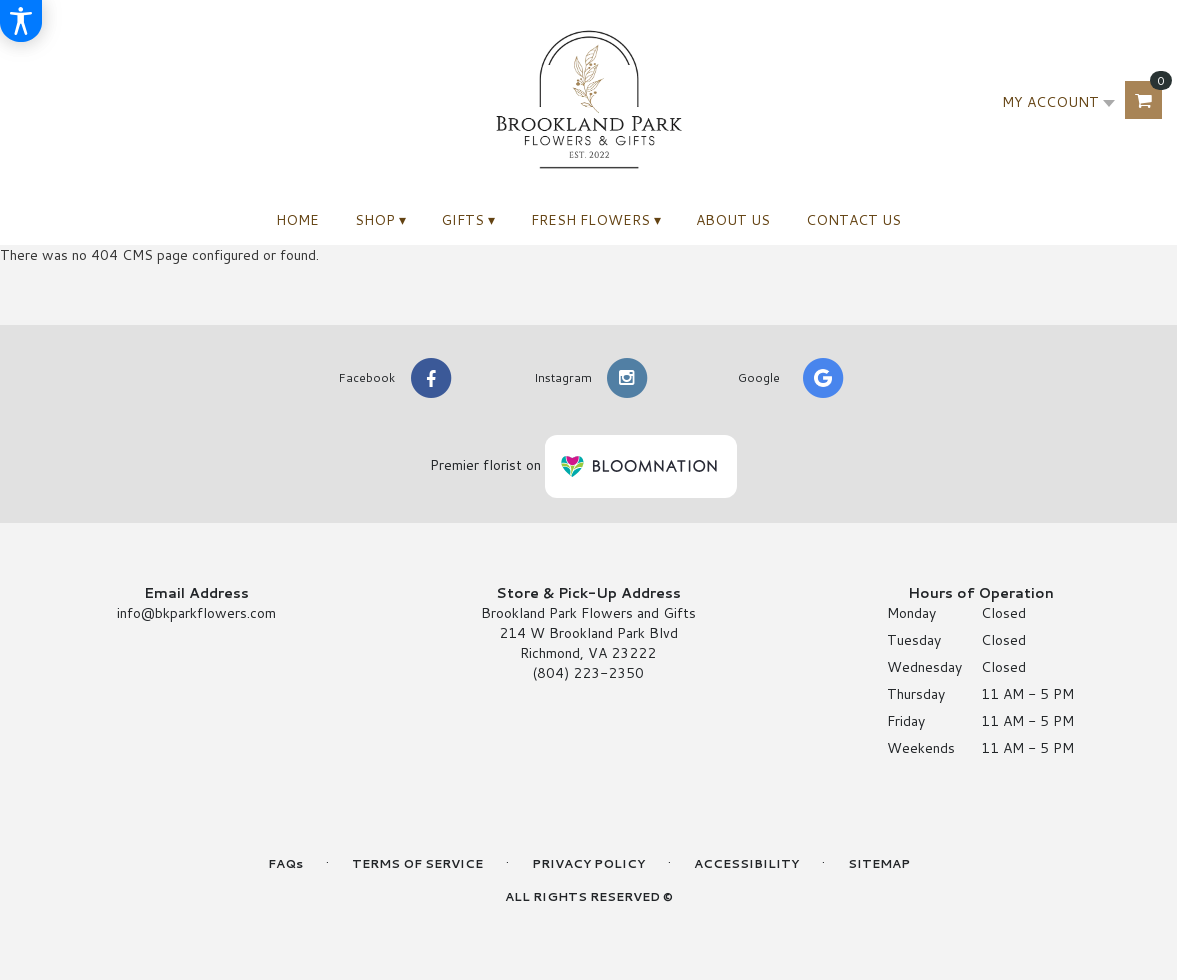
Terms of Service (417, 863)
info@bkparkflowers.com (196, 613)
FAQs (285, 863)
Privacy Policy (588, 863)
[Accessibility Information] (21, 21)
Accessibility (746, 863)
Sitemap (879, 863)
